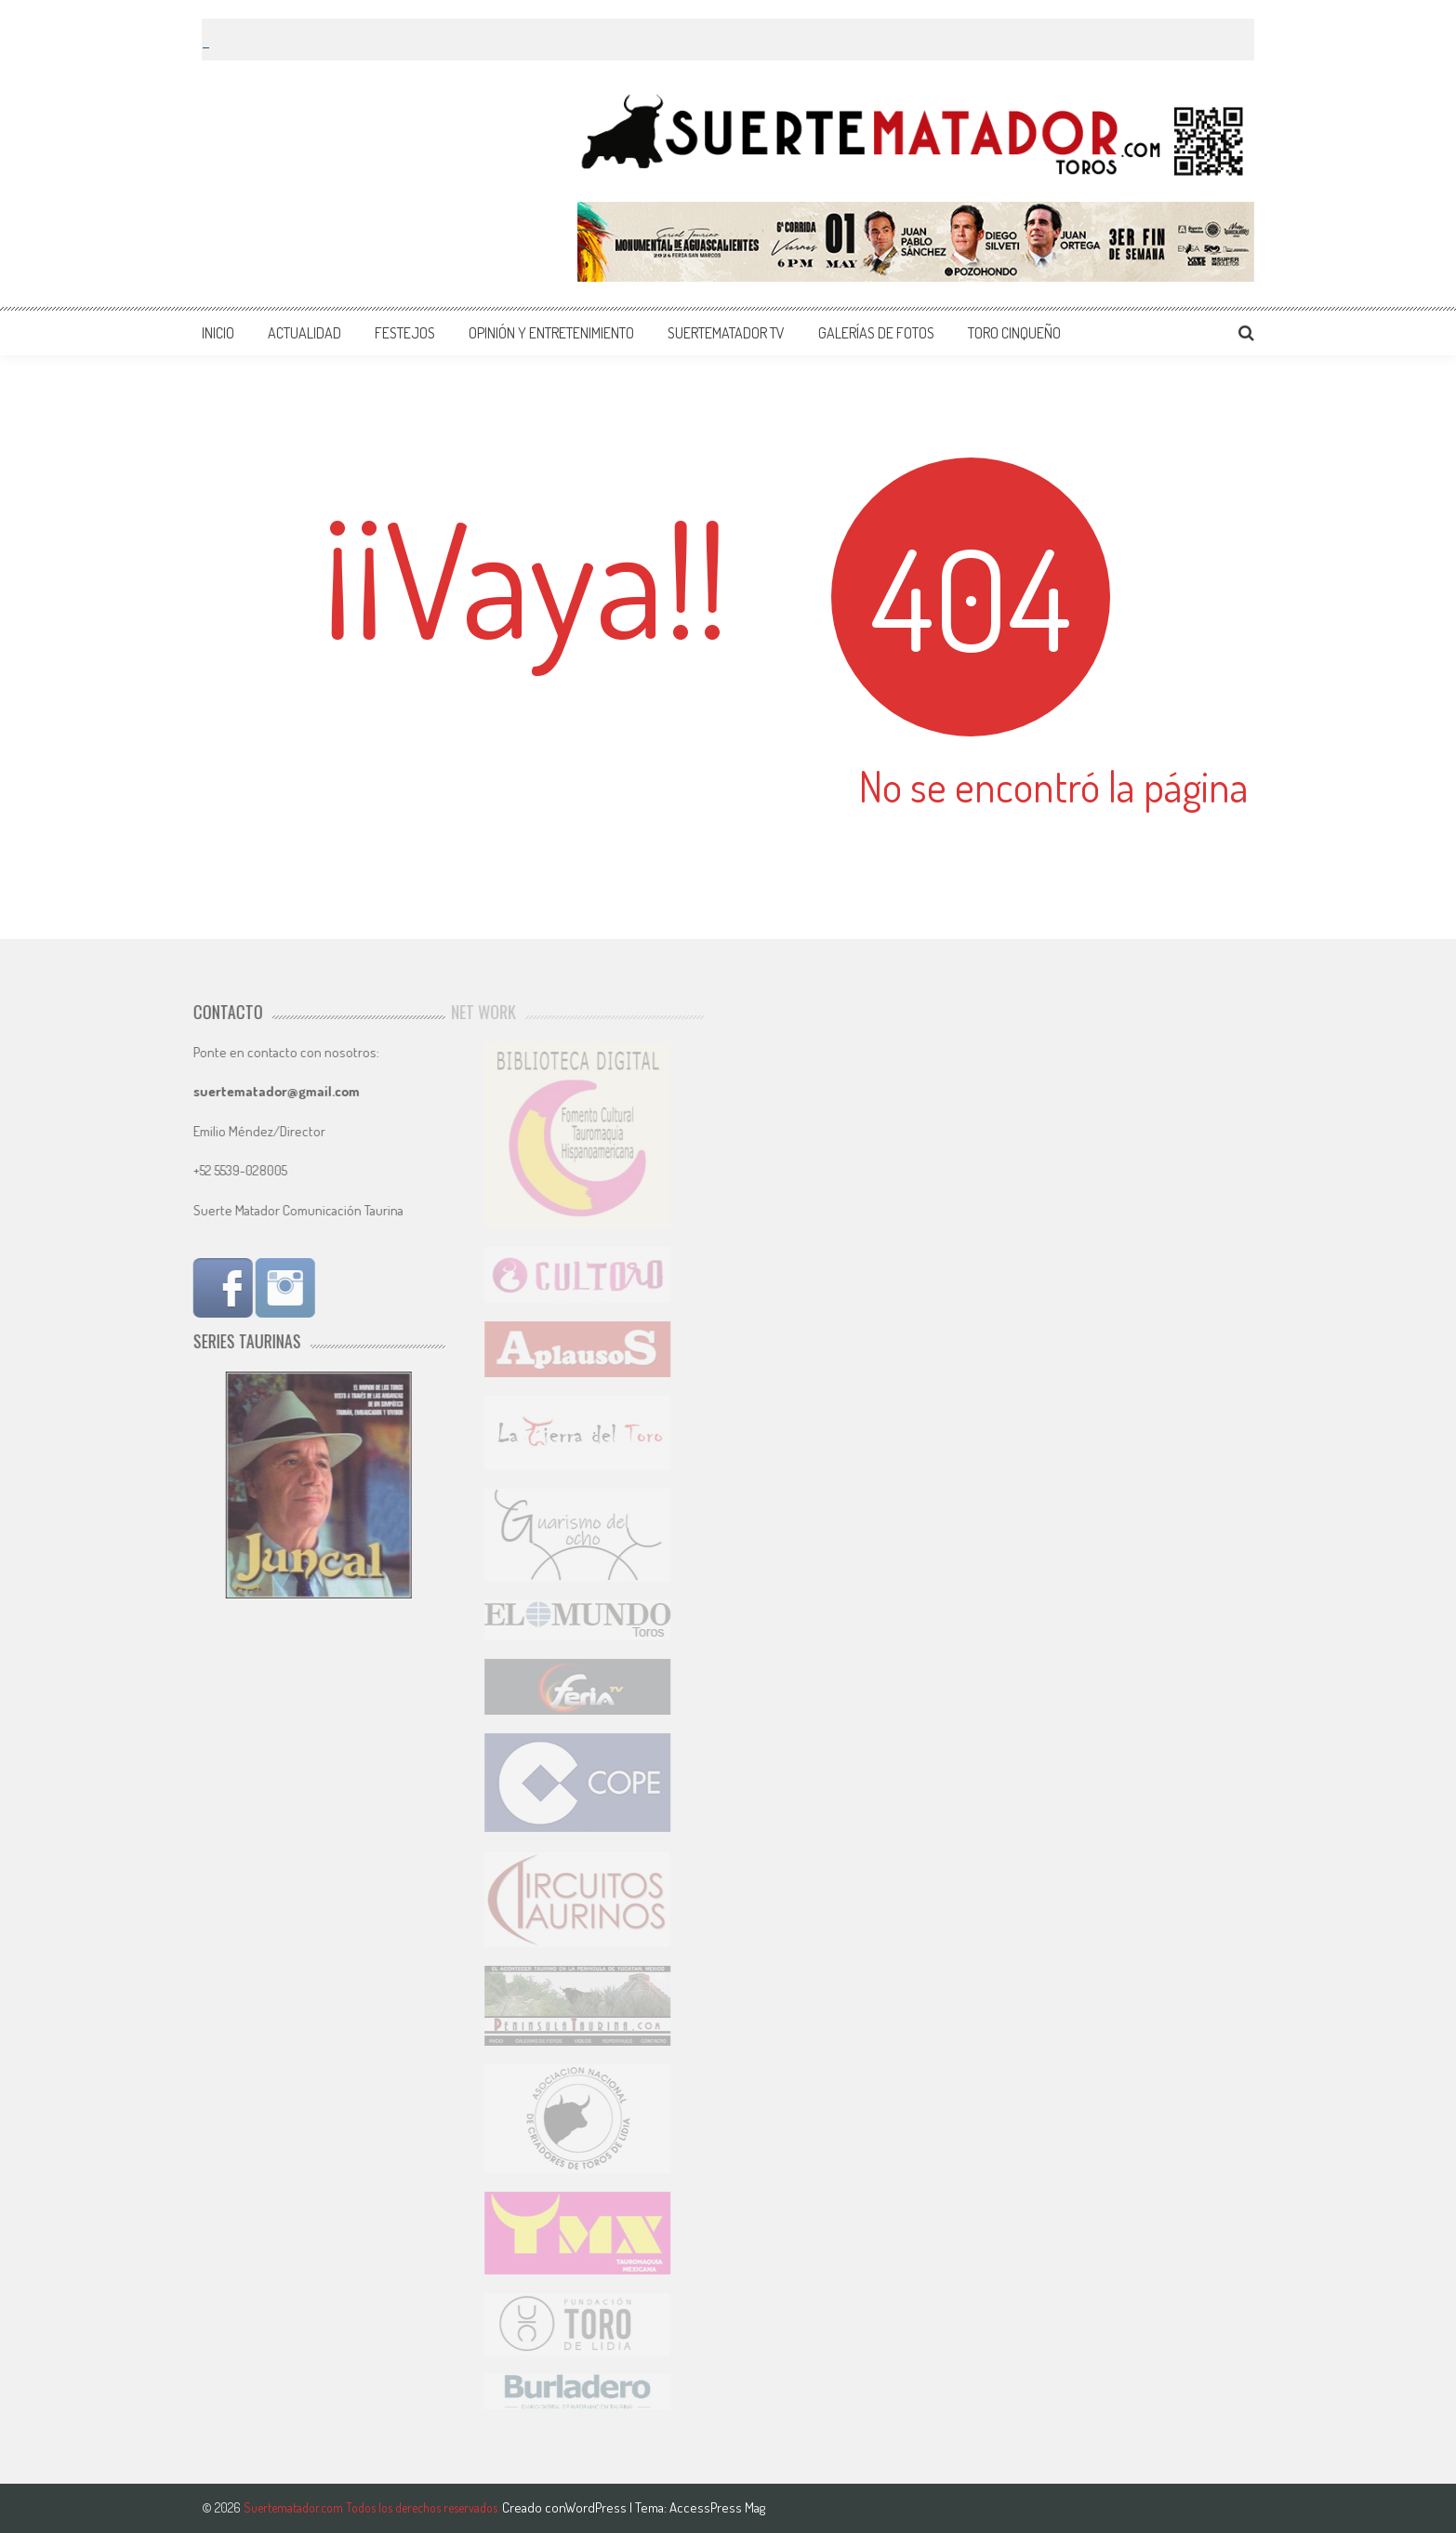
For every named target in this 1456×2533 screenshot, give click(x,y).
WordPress (597, 2507)
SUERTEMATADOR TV (726, 333)
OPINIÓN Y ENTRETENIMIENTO (551, 333)
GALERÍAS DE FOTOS (876, 333)
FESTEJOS (405, 333)
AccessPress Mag (717, 2507)
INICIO (218, 333)
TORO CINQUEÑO (1014, 333)
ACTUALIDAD (304, 333)
